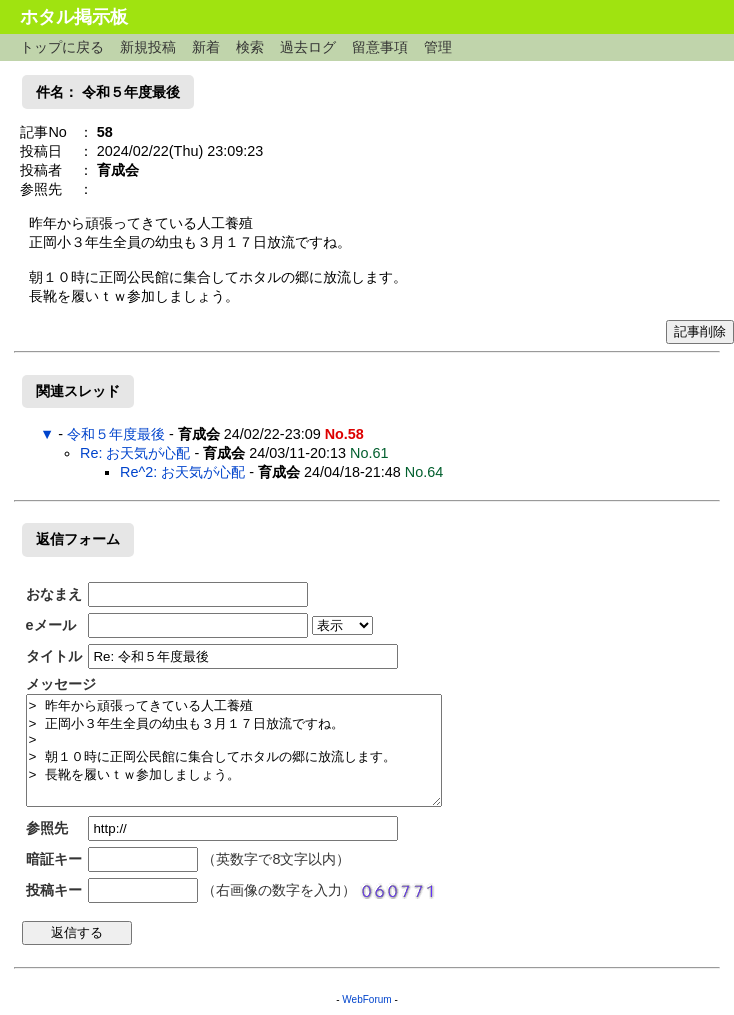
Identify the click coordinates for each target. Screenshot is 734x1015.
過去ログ (308, 47)
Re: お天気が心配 (135, 453)
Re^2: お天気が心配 (182, 472)
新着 (206, 47)
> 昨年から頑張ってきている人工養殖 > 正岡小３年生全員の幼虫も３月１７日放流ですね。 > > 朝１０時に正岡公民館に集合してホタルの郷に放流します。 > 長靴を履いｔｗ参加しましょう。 (234, 750)
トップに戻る (62, 47)
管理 (438, 47)
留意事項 (380, 47)
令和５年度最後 (116, 434)
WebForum (366, 999)
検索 (250, 47)
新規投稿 (148, 47)
